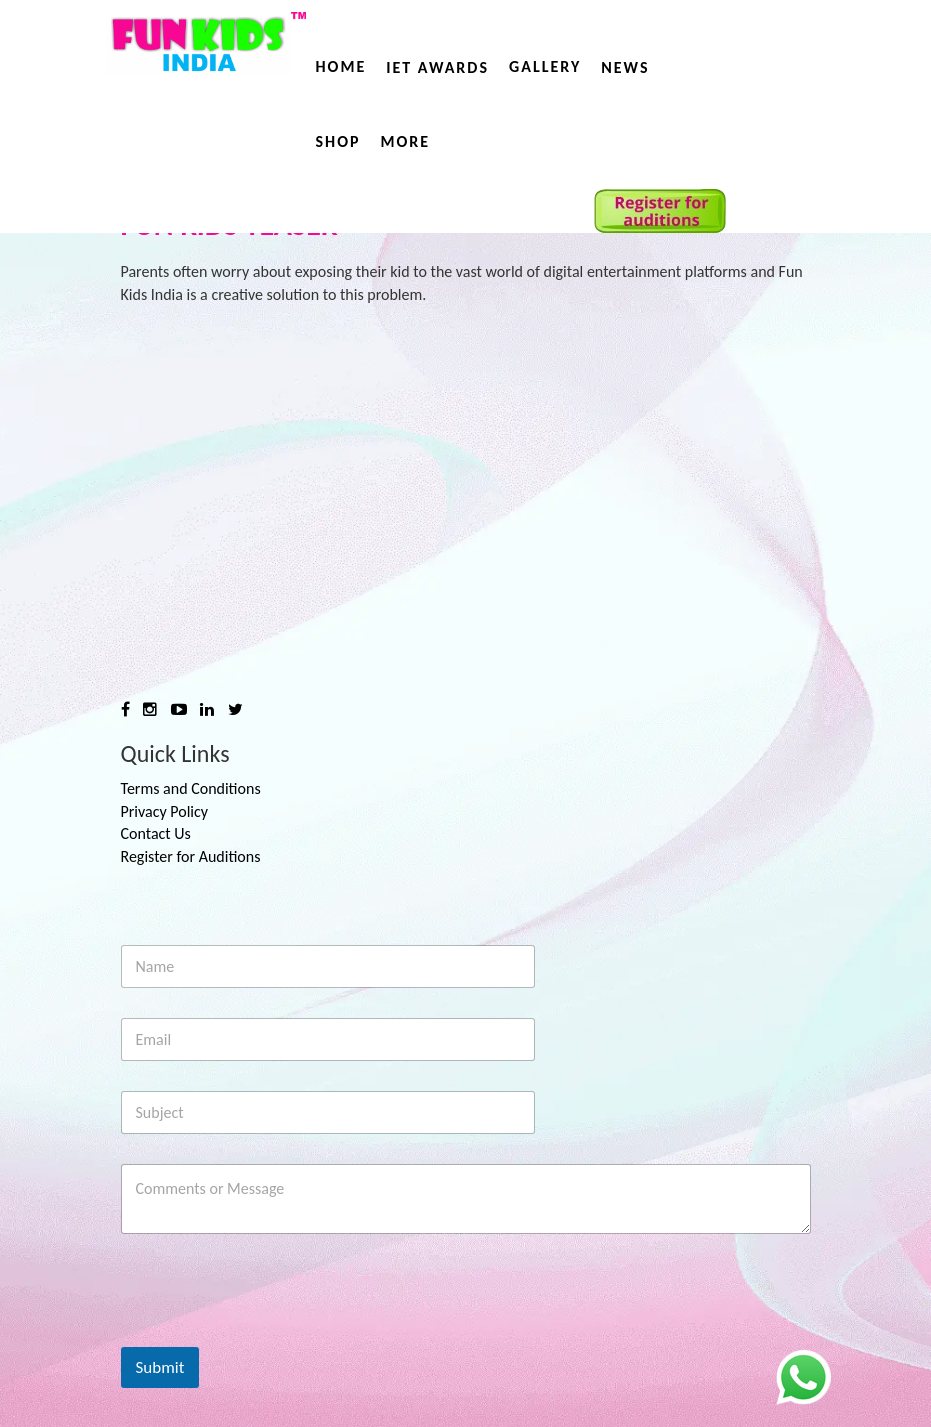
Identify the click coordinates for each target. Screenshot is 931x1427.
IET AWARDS (437, 67)
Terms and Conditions (191, 788)
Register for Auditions (191, 856)
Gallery (545, 66)
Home (341, 66)
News (625, 67)
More (406, 141)
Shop (338, 141)
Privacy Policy (165, 811)
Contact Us (156, 833)
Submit (160, 1367)
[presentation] (273, 1334)
